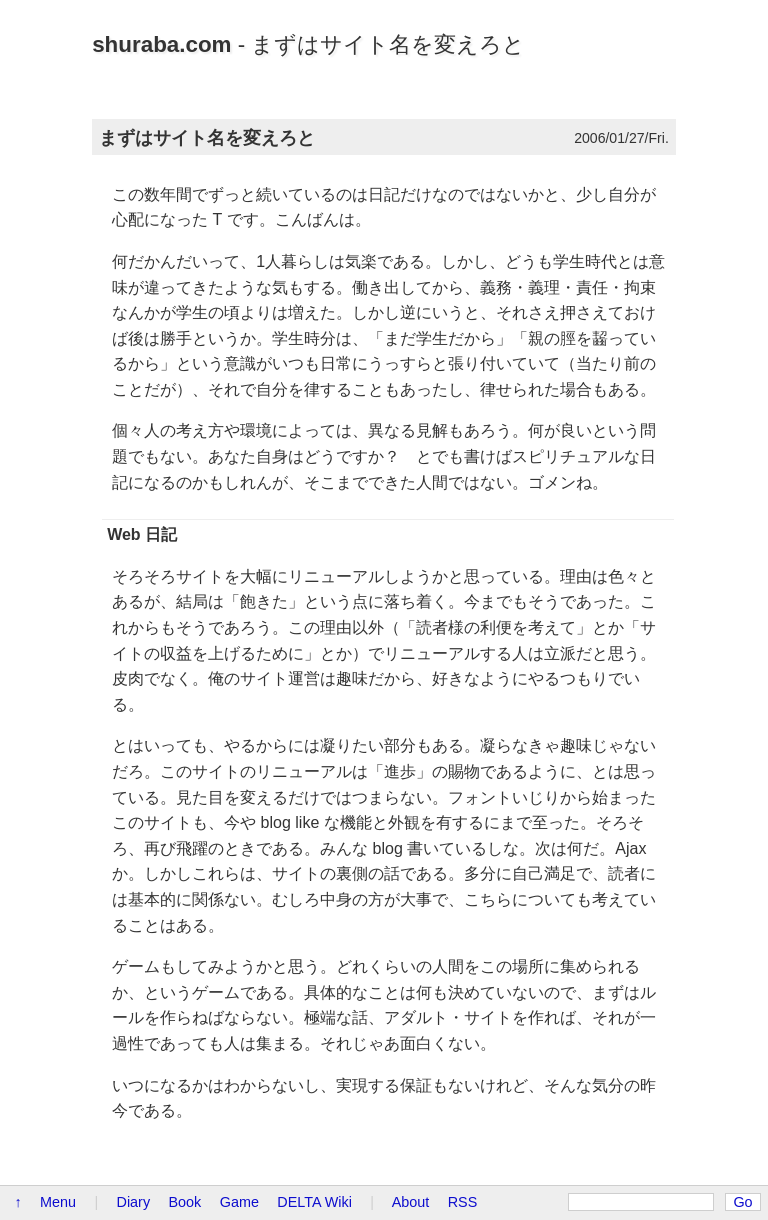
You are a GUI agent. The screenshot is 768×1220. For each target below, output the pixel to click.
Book (185, 1202)
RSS (463, 1202)
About (411, 1202)
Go (742, 1202)
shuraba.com (161, 44)
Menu (58, 1202)
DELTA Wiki (314, 1202)
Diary (134, 1202)
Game (239, 1202)
